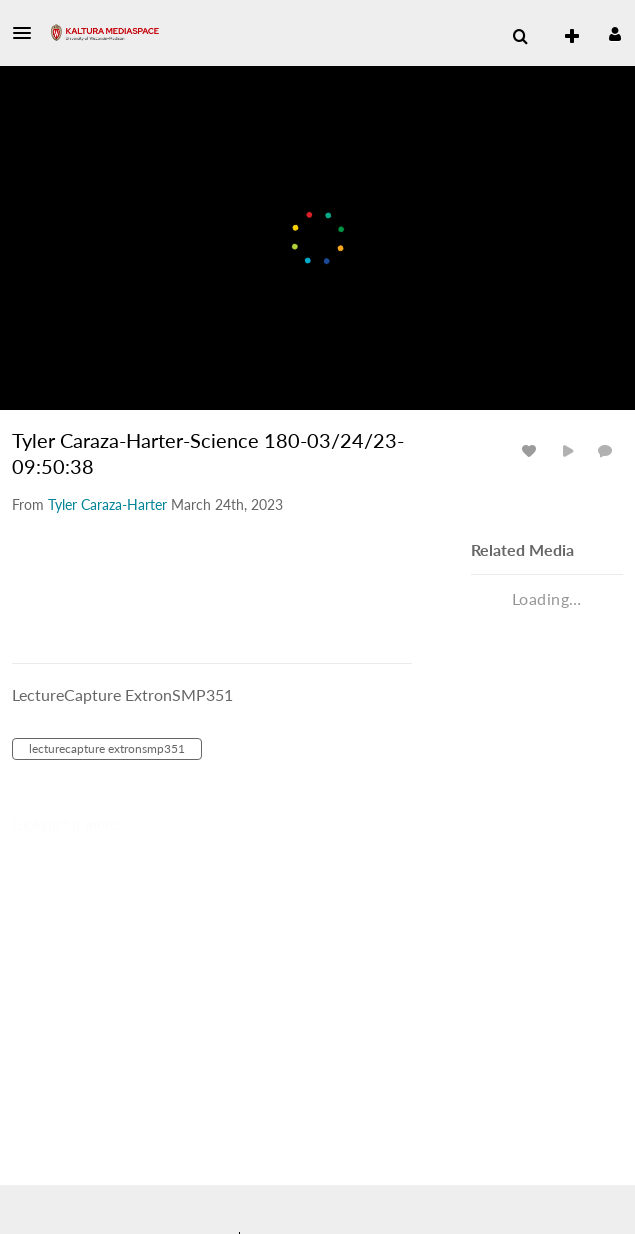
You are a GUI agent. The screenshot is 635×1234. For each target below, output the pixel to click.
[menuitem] (520, 37)
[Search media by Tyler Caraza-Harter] (107, 504)
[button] (28, 33)
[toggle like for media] (532, 450)
